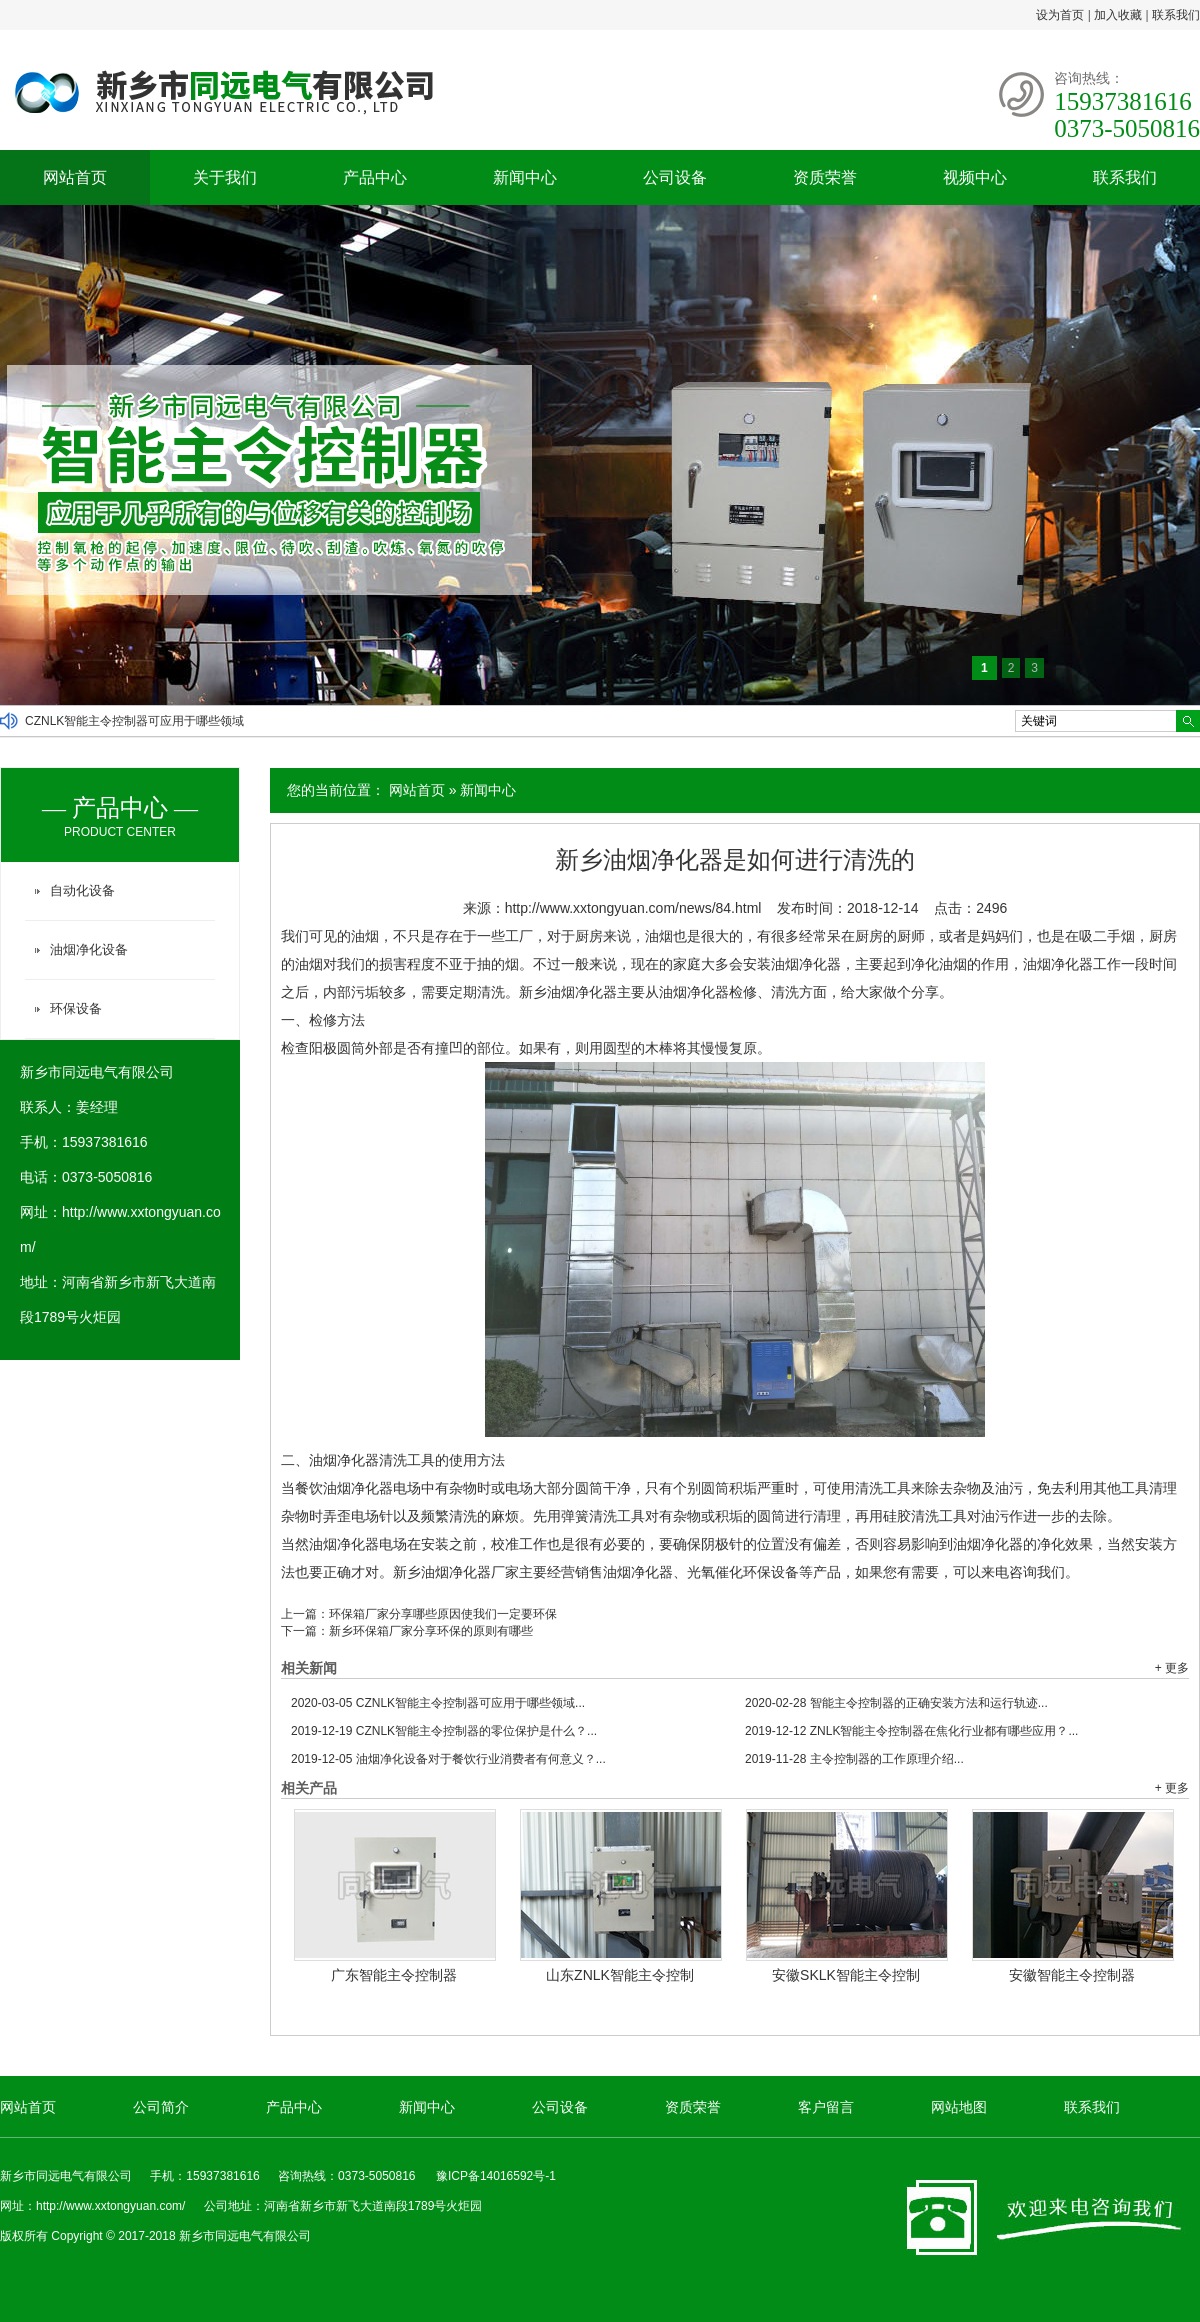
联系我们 (1176, 15)
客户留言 (826, 2107)
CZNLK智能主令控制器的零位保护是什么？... (444, 1731)
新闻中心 (525, 177)
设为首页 (1060, 15)
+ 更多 (1172, 1668)
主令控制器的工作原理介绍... (854, 1759)
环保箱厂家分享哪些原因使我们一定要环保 (443, 1614)
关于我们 (225, 177)
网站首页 (75, 177)
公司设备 (675, 177)
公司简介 (161, 2107)
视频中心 (975, 177)
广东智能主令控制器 (394, 1975)
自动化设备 (82, 890)
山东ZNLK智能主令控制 (620, 1975)
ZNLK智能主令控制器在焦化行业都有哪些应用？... (911, 1731)
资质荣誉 (825, 177)
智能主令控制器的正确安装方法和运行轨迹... (896, 1703)
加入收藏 (1118, 15)
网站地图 (959, 2107)
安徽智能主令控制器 (1072, 1975)
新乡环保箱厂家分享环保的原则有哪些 (431, 1631)
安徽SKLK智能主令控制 (846, 1975)
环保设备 (76, 1008)
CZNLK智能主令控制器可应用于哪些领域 (134, 721)
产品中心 (375, 177)
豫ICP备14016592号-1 (496, 2176)
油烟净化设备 (89, 949)
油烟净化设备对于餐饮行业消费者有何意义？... (448, 1759)
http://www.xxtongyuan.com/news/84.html (633, 908)
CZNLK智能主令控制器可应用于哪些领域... (438, 1703)
